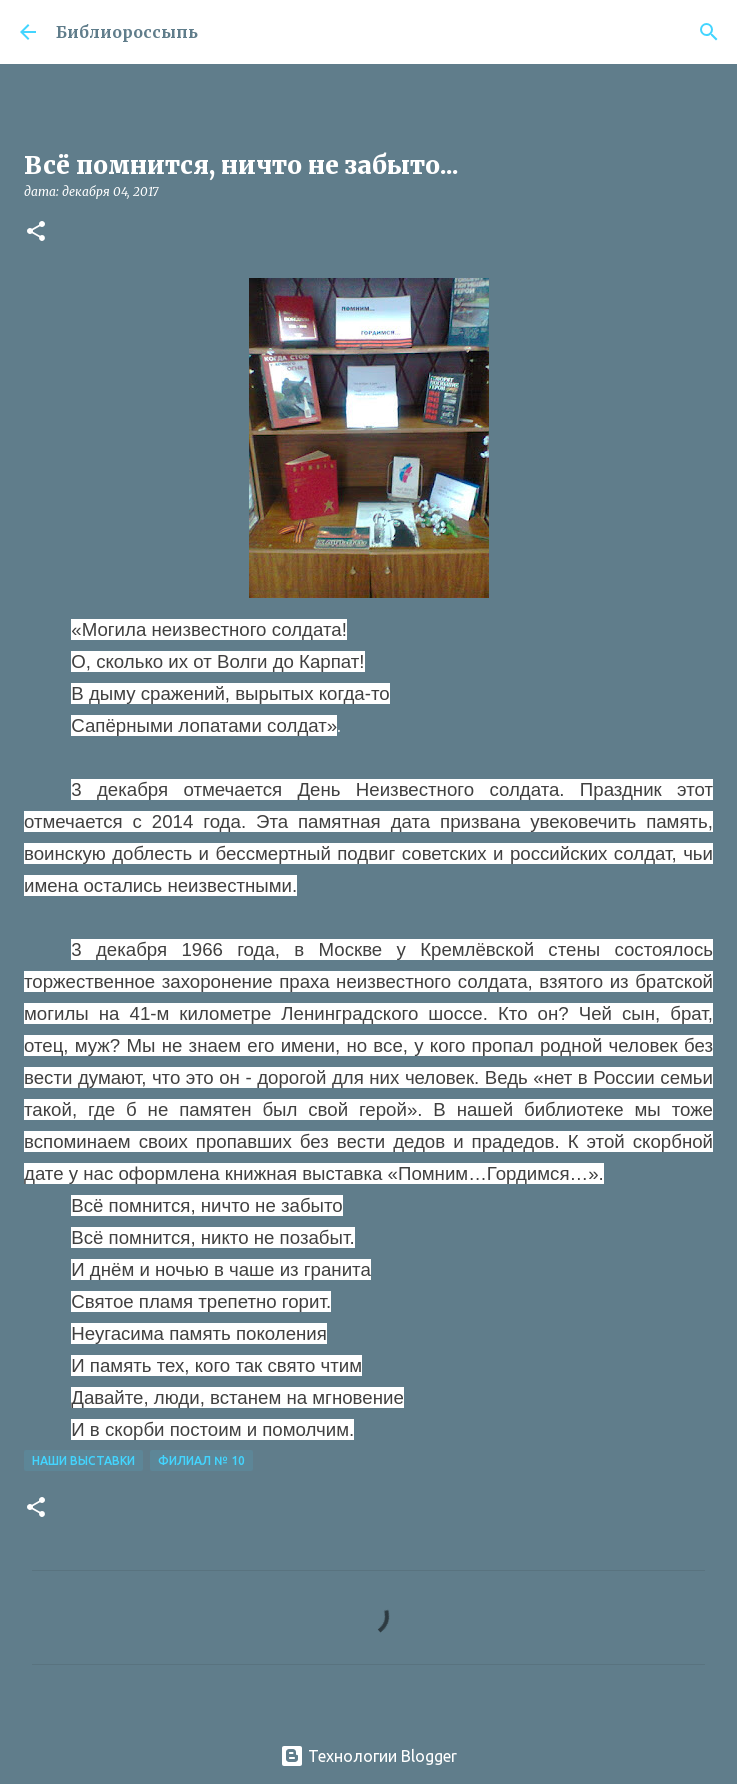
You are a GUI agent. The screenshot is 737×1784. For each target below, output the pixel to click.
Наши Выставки (83, 1460)
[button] (36, 232)
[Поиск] (709, 32)
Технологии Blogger (368, 1756)
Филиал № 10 (201, 1460)
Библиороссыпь (127, 32)
